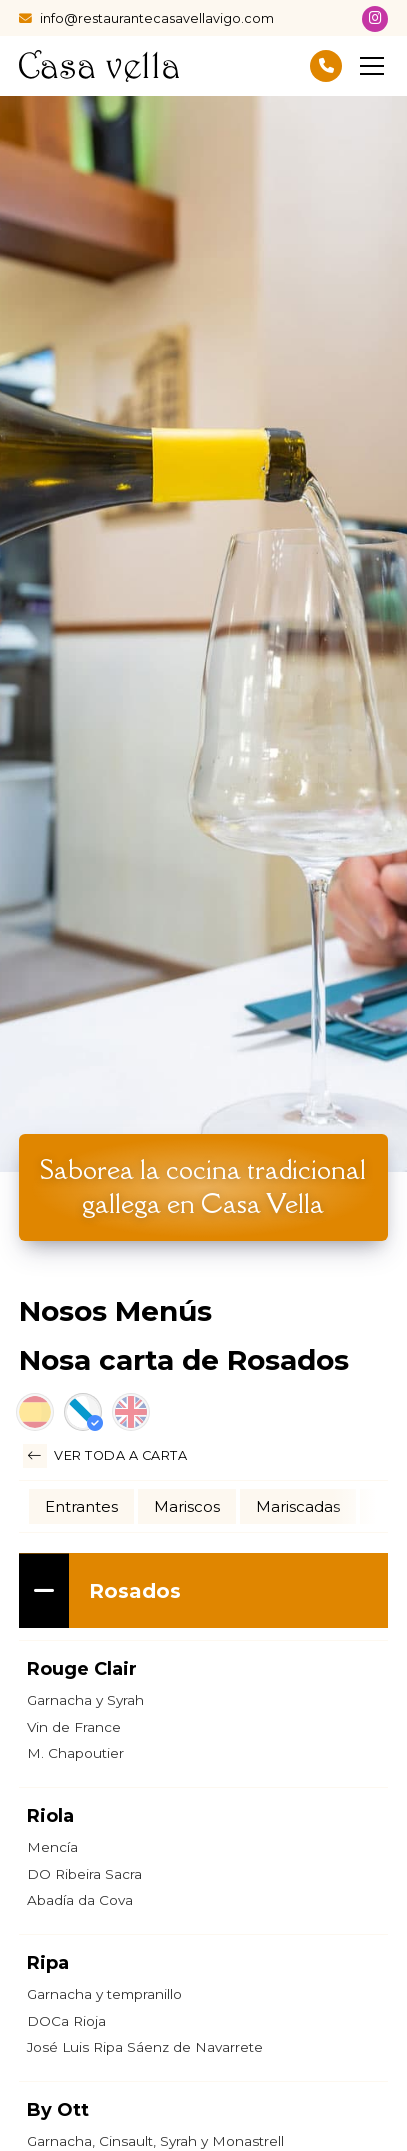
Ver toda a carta (105, 1456)
